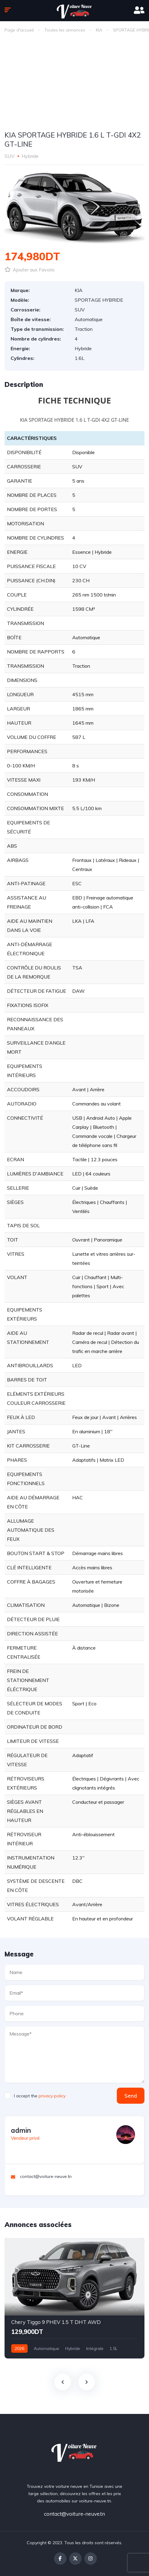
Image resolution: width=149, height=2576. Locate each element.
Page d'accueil (19, 30)
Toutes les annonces (64, 30)
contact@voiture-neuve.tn (74, 2514)
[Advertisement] (74, 83)
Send (130, 2095)
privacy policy (52, 2096)
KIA (99, 30)
